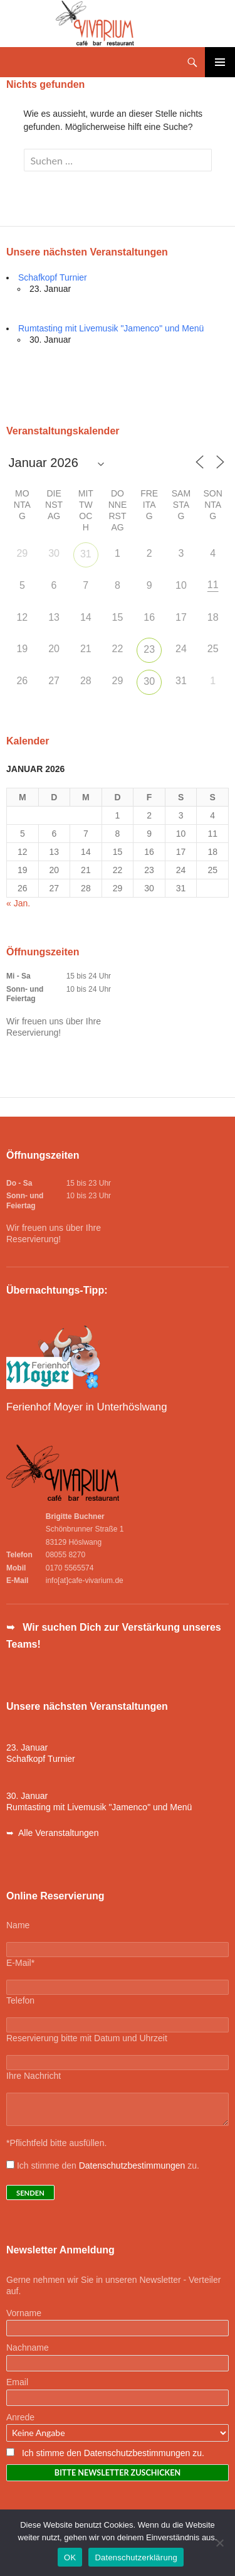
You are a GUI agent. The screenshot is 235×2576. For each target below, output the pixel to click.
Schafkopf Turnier (52, 277)
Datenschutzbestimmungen (132, 2165)
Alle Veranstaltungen (46, 379)
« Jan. (18, 903)
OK (70, 2557)
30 (149, 681)
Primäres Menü (220, 62)
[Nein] (219, 2542)
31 (85, 554)
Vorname (23, 2313)
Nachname (27, 2348)
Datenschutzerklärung (136, 2557)
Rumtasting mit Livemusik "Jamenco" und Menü (111, 328)
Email (17, 2382)
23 (149, 649)
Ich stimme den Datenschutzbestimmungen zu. (113, 2453)
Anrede (20, 2417)
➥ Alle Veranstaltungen (52, 1833)
